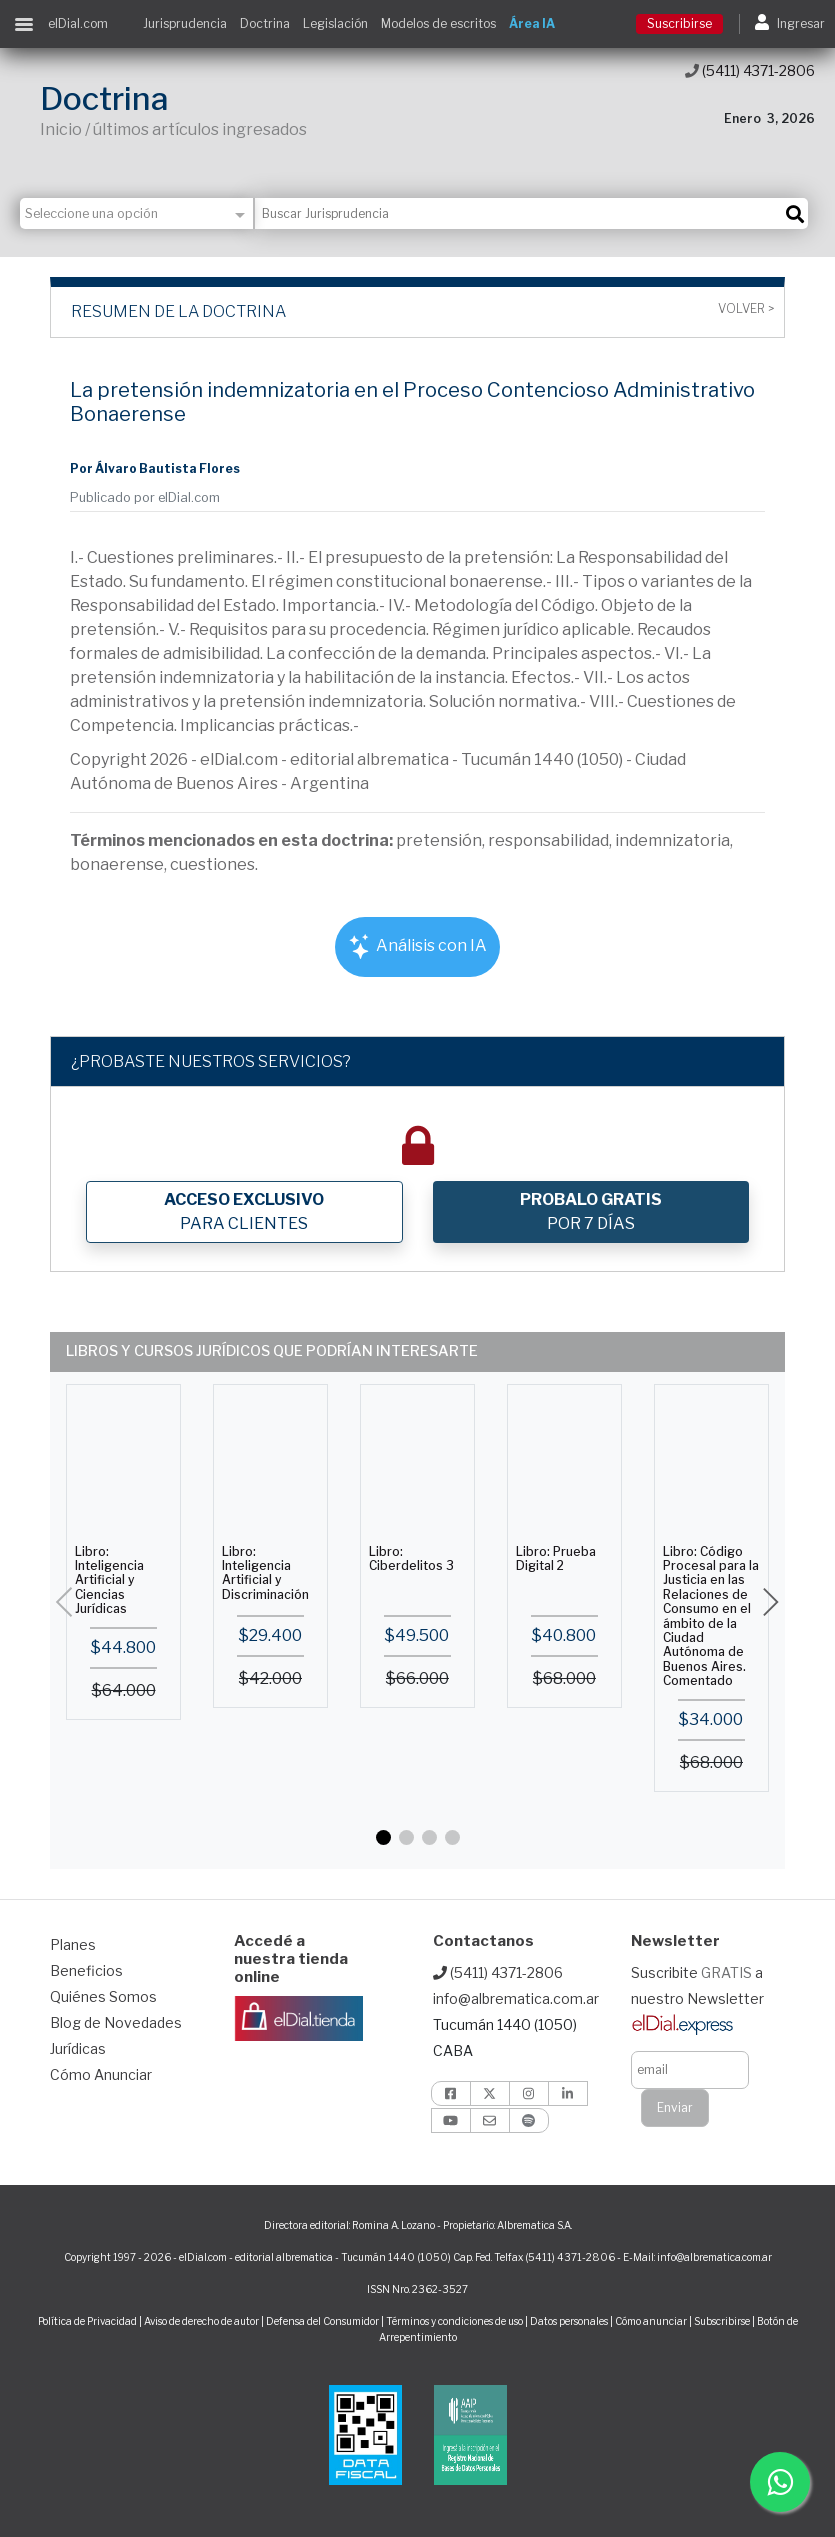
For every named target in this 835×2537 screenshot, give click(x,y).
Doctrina (265, 23)
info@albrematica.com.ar (516, 1998)
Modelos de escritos (438, 23)
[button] (383, 1837)
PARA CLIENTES (244, 1211)
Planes (73, 1944)
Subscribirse (723, 2321)
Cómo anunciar (651, 2321)
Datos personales (569, 2321)
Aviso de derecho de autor (201, 2321)
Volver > (746, 309)
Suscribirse (679, 23)
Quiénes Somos (103, 1996)
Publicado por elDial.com (145, 497)
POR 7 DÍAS (591, 1211)
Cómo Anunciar (101, 2074)
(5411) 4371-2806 (750, 70)
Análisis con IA (417, 946)
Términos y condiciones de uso (454, 2321)
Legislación (335, 23)
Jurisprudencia (185, 23)
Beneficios (86, 1970)
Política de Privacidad (87, 2321)
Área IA (532, 23)
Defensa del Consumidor (322, 2321)
